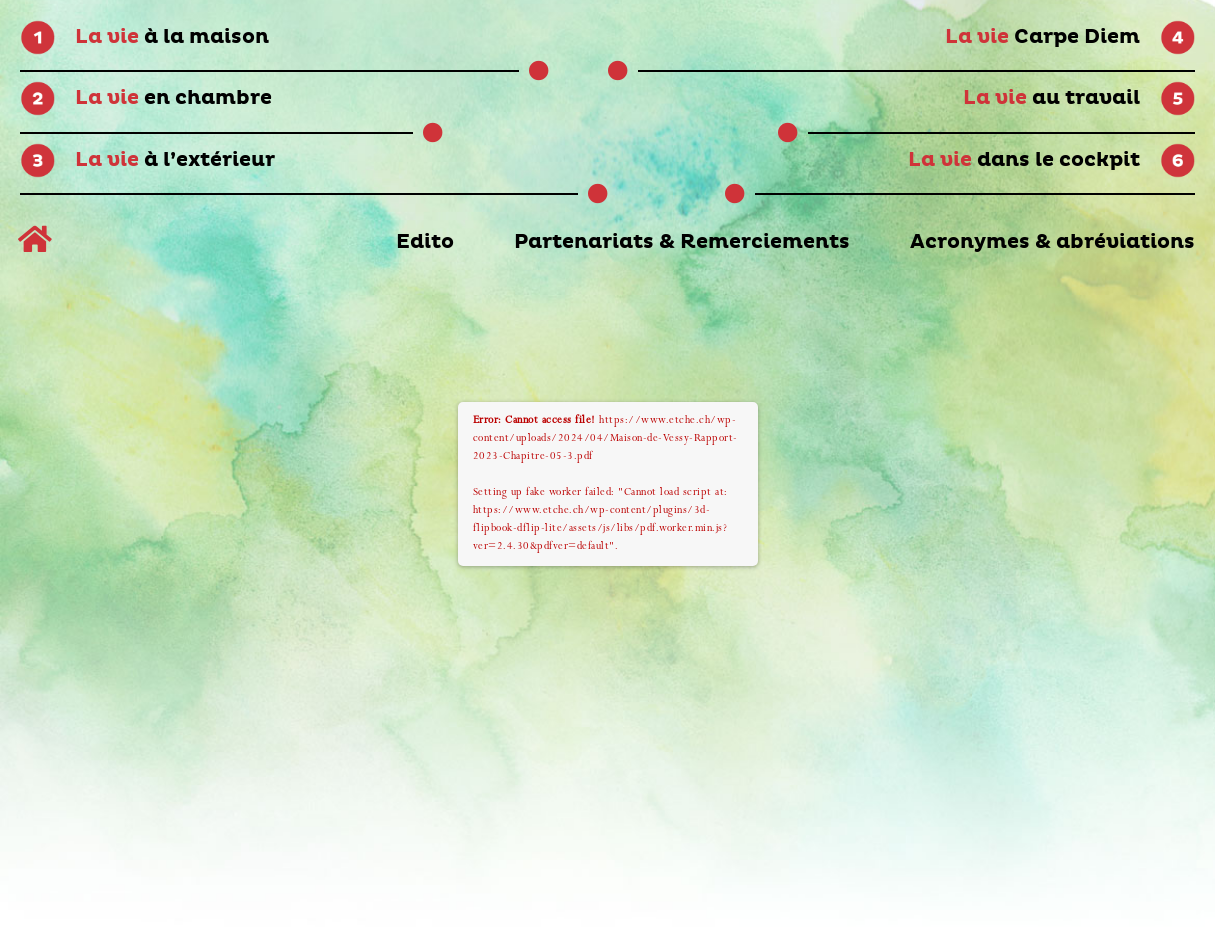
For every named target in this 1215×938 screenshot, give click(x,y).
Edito (425, 242)
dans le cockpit (1024, 160)
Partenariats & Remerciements (682, 242)
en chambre (173, 98)
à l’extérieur (175, 160)
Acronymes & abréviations (1052, 242)
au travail (1051, 98)
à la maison (172, 37)
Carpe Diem (1042, 37)
